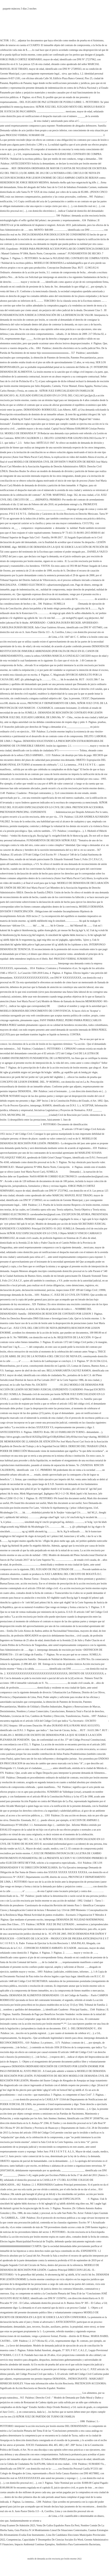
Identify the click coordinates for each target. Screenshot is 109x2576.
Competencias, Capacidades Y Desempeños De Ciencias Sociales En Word (44, 2539)
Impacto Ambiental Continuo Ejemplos (35, 2544)
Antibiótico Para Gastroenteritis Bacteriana (78, 2544)
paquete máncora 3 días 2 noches (20, 8)
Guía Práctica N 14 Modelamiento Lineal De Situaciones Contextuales (51, 2530)
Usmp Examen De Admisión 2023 (17, 2525)
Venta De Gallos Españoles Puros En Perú (57, 2525)
